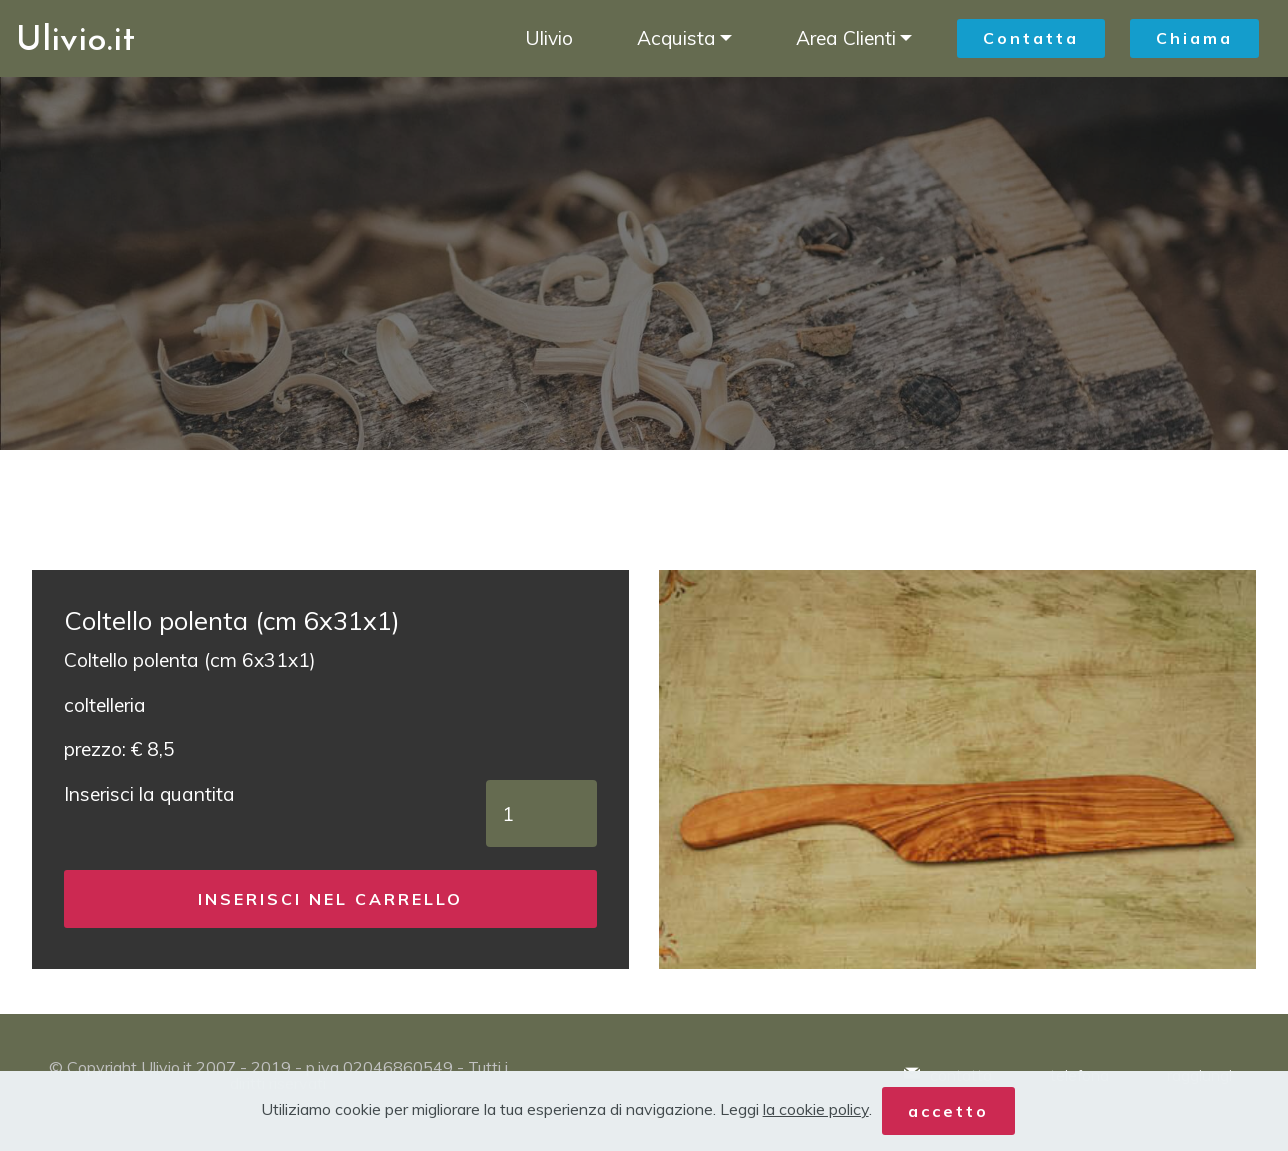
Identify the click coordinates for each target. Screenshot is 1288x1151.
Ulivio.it (75, 38)
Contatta (1031, 38)
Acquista (676, 38)
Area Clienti (846, 38)
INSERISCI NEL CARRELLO (330, 899)
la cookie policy (816, 1109)
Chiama (1194, 38)
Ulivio (549, 38)
